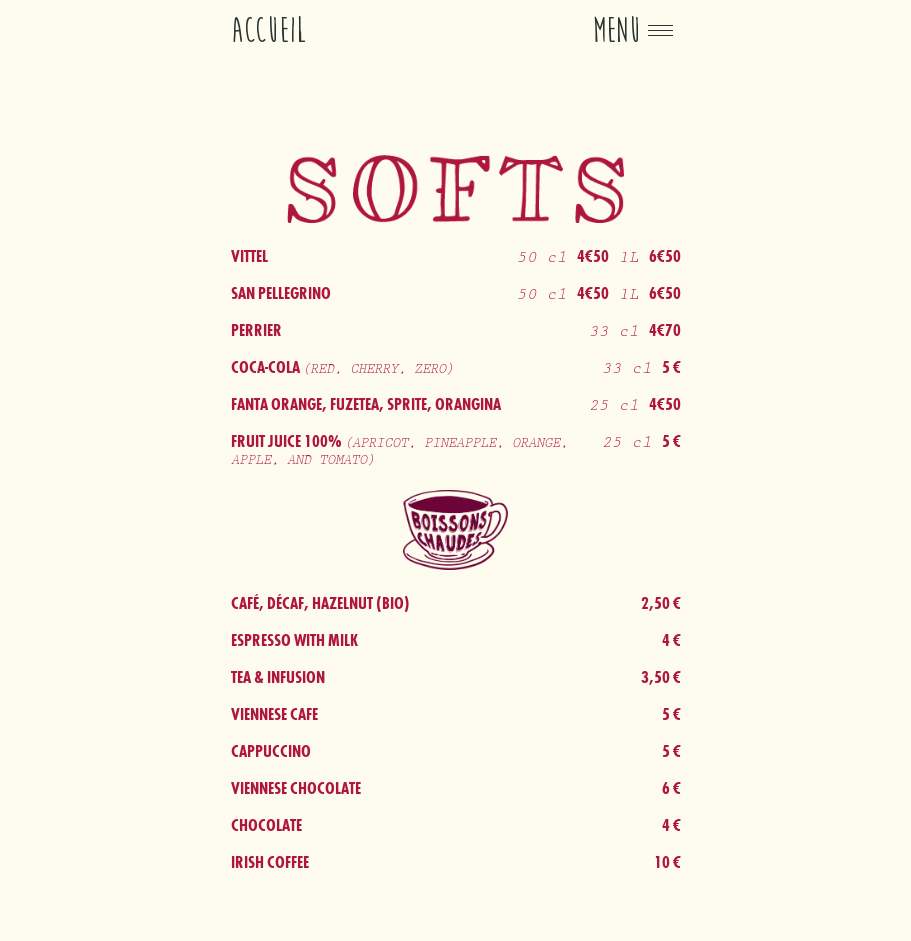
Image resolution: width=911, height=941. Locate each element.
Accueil (269, 30)
